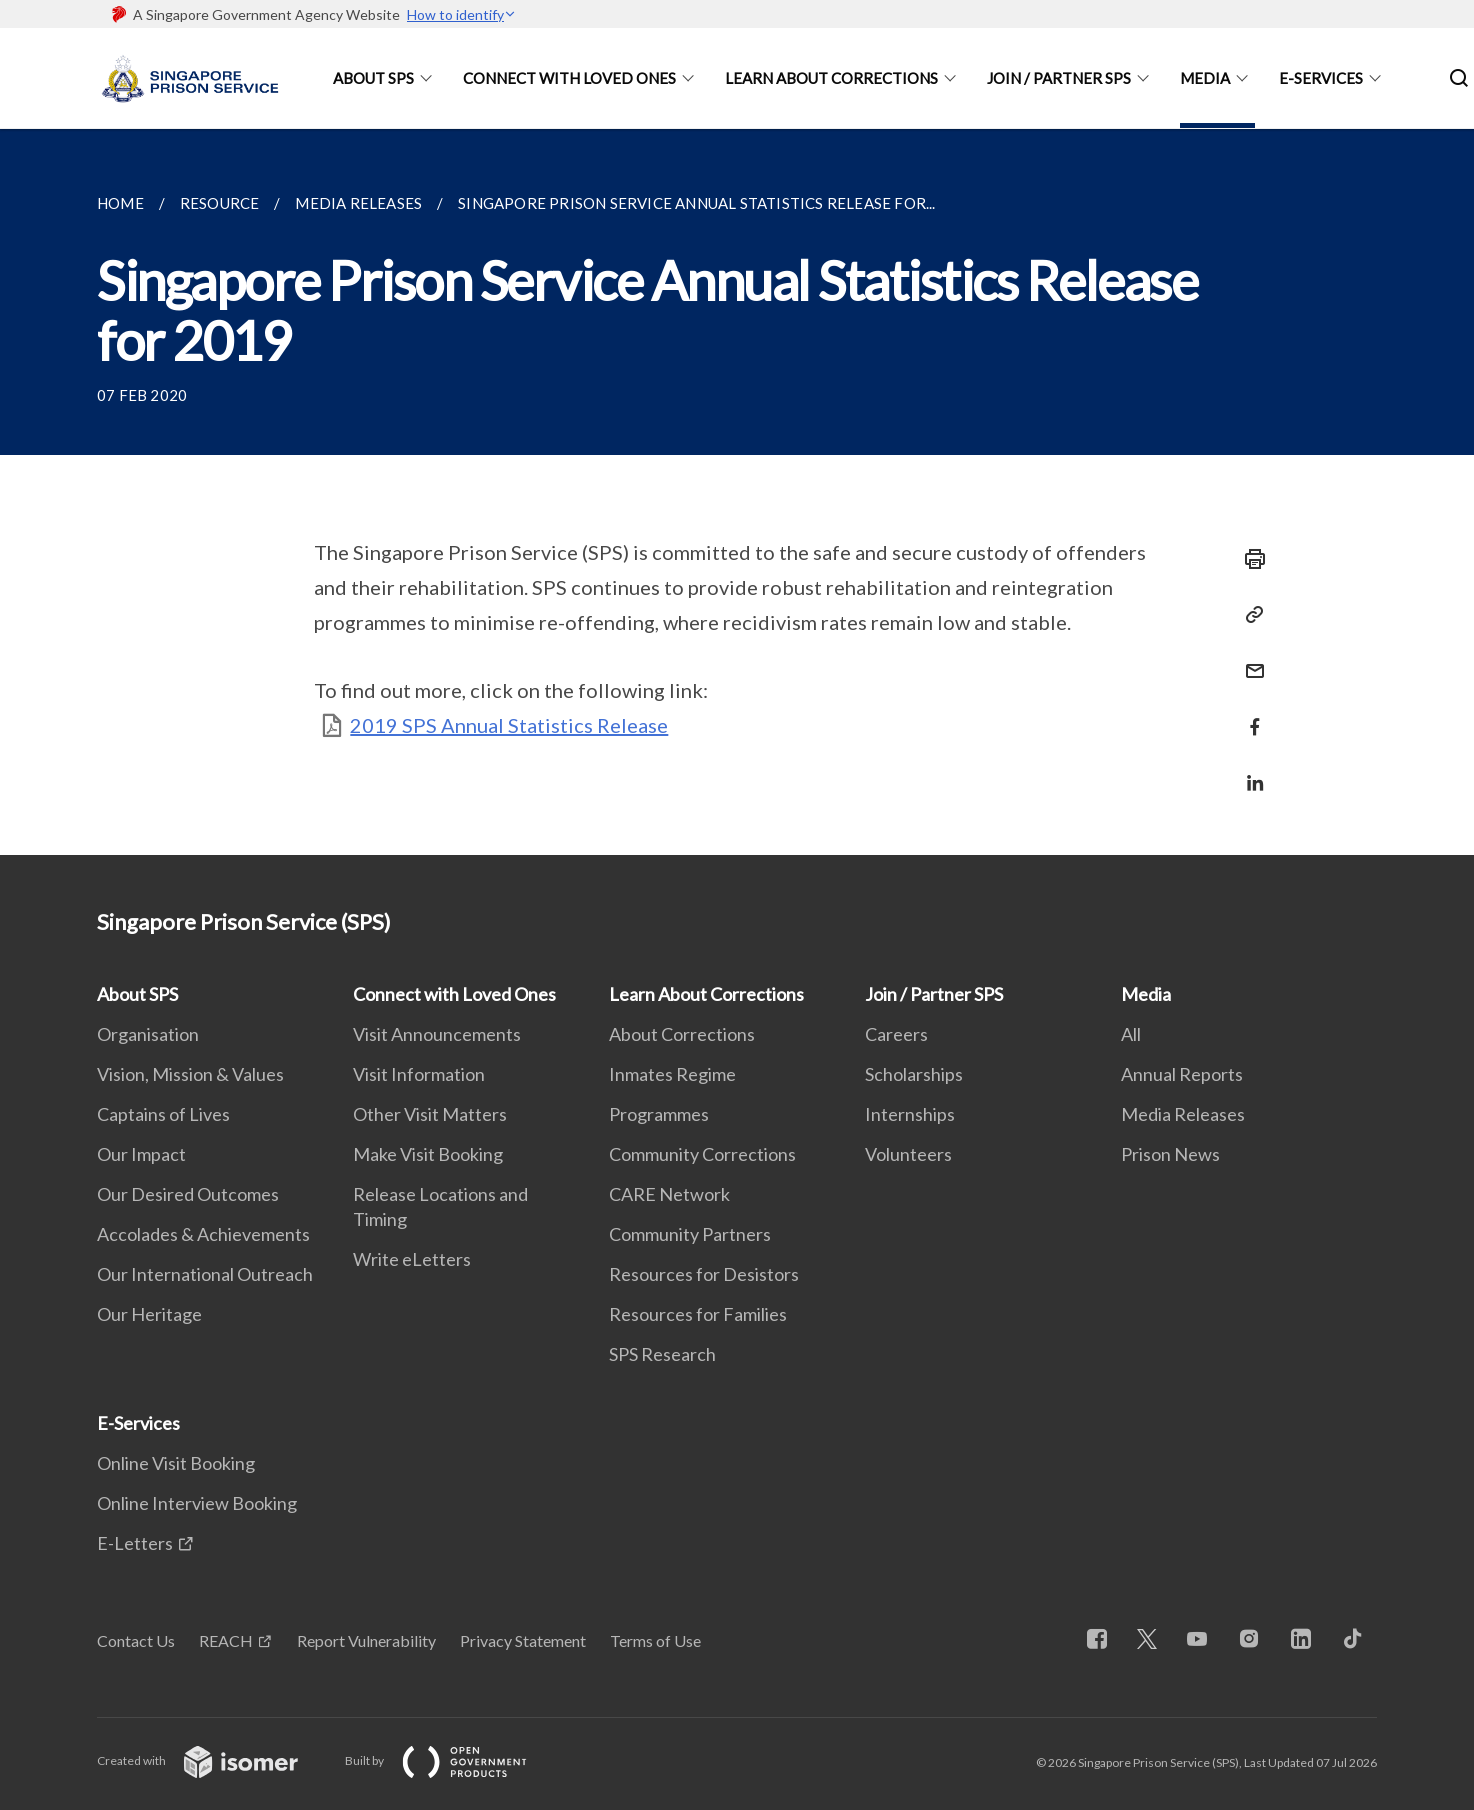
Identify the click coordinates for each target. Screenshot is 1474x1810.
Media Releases (1183, 1114)
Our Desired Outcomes (188, 1194)
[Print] (1249, 559)
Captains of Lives (163, 1114)
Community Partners (690, 1234)
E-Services (1321, 78)
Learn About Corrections (831, 78)
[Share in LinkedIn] (1249, 770)
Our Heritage (149, 1314)
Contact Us (136, 1640)
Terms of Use (655, 1640)
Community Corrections (702, 1154)
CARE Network (669, 1194)
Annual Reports (1182, 1074)
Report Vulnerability (366, 1640)
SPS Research (662, 1354)
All (1131, 1034)
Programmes (659, 1114)
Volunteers (908, 1154)
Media (1205, 78)
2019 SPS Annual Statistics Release (509, 725)
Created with (213, 1760)
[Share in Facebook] (1249, 714)
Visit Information (419, 1074)
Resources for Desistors (704, 1274)
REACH (226, 1640)
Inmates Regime (672, 1074)
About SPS (373, 78)
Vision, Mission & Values (190, 1074)
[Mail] (1249, 658)
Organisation (148, 1034)
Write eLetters (412, 1259)
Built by (452, 1760)
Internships (910, 1114)
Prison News (1170, 1154)
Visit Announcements (437, 1034)
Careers (896, 1034)
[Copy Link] (1249, 615)
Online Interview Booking (197, 1503)
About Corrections (682, 1034)
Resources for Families (698, 1314)
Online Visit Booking (176, 1463)
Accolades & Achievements (203, 1234)
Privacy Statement (523, 1640)
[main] (737, 492)
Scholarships (914, 1074)
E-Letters (135, 1543)
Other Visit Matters (430, 1114)
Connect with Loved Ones (569, 78)
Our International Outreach (205, 1274)
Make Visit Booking (428, 1154)
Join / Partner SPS (1059, 78)
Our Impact (141, 1154)
